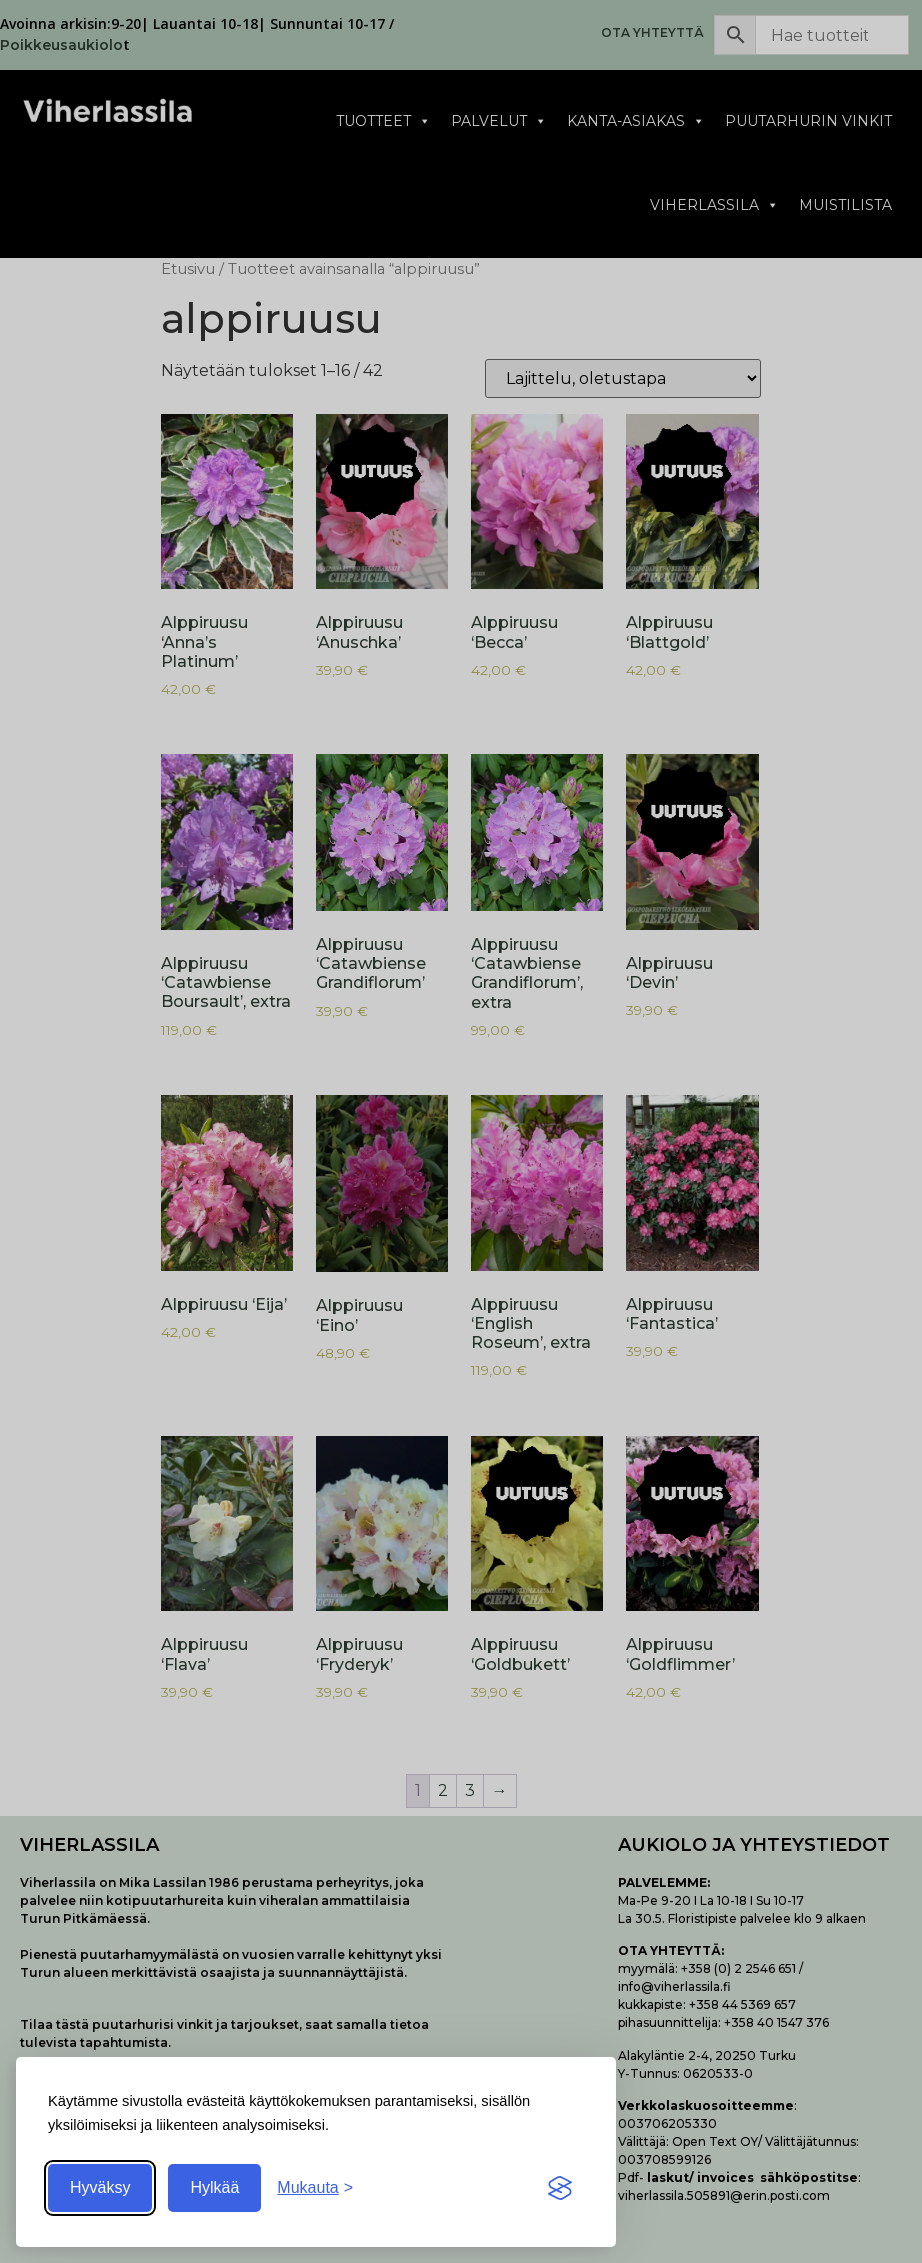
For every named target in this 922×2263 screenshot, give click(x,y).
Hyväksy (100, 2187)
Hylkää (214, 2187)
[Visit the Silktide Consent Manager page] (560, 2188)
